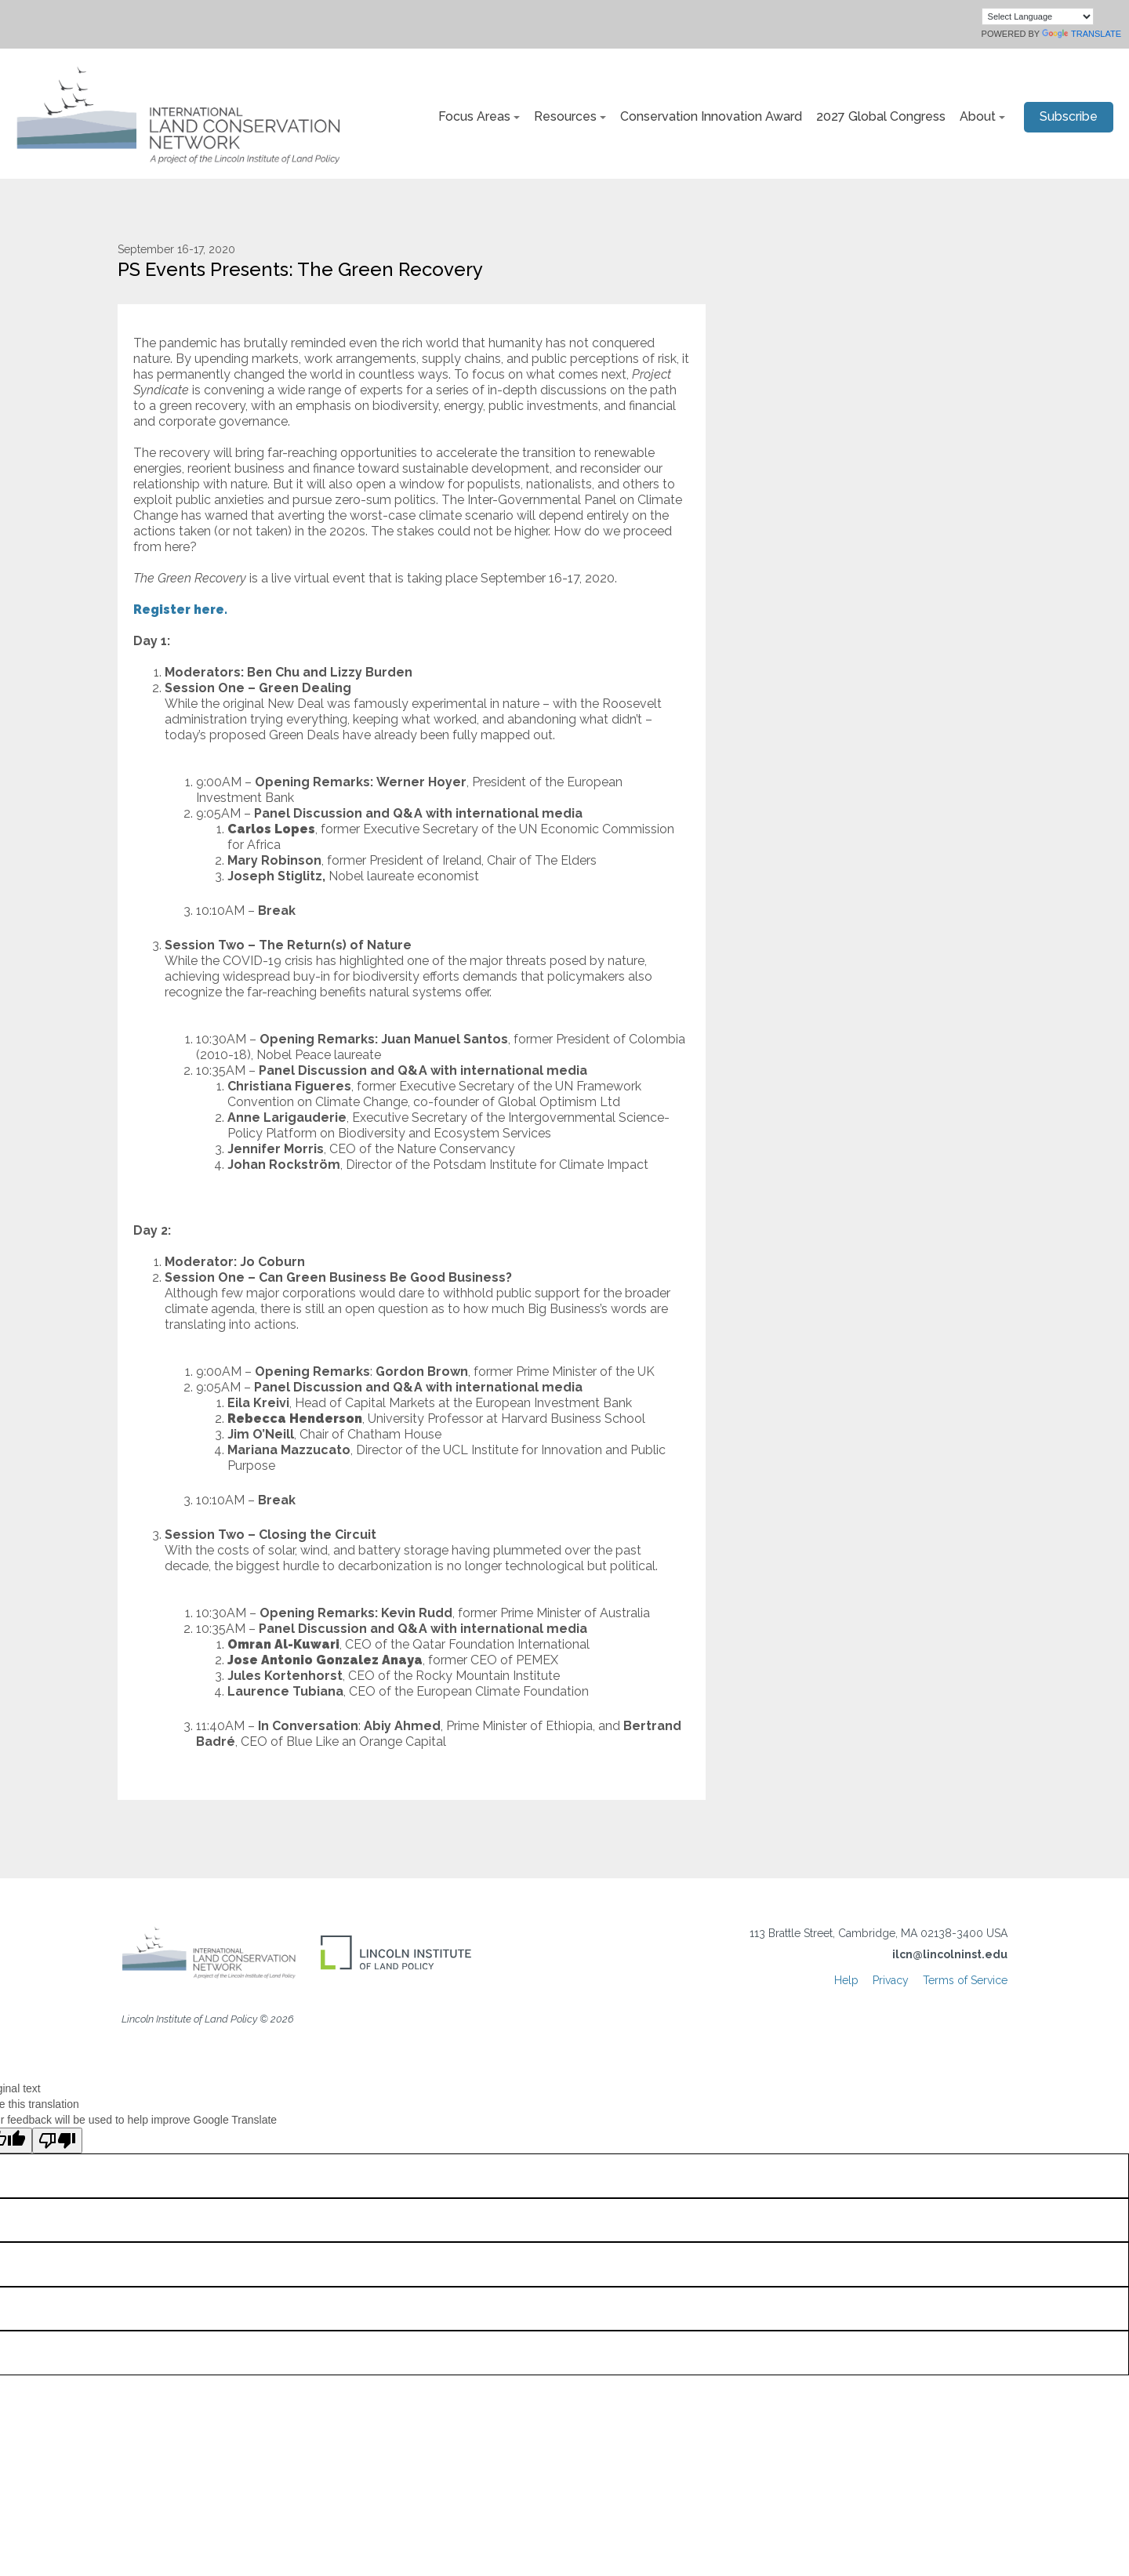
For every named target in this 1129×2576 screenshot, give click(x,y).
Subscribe (1069, 116)
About (978, 116)
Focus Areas (474, 116)
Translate (1081, 33)
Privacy (891, 1980)
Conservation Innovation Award (711, 116)
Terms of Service (965, 1980)
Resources (565, 116)
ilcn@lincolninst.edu (949, 1954)
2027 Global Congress (881, 116)
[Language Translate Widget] (1038, 16)
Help (846, 1980)
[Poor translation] (57, 2140)
